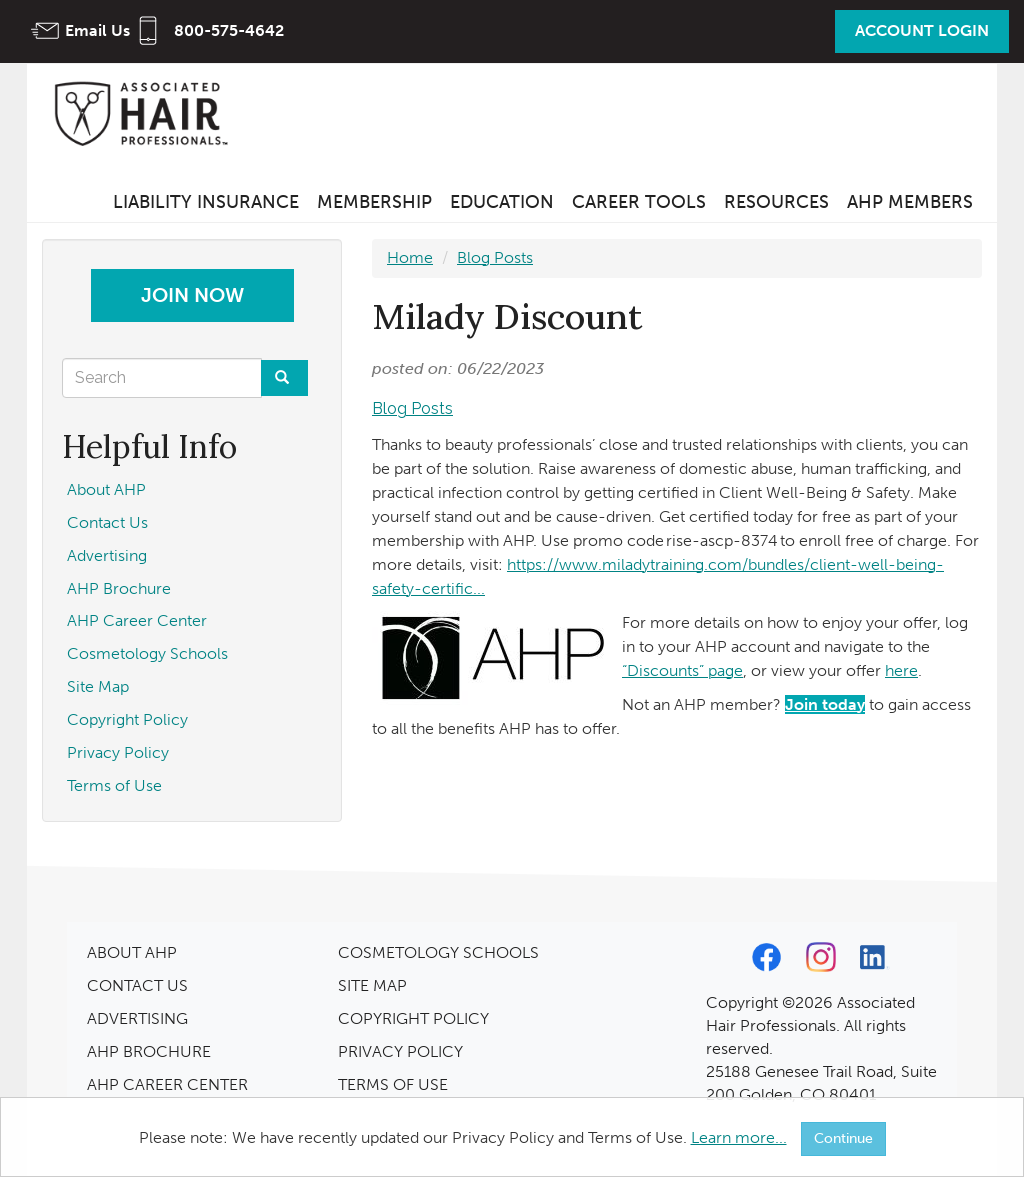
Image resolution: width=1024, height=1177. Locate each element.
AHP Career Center (137, 620)
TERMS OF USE (393, 1084)
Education (502, 202)
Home (410, 257)
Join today (825, 704)
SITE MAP (372, 985)
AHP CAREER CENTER (167, 1084)
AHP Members (910, 202)
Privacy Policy (118, 752)
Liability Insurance (206, 202)
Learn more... (739, 1137)
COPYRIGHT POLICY (413, 1018)
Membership (374, 202)
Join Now (192, 295)
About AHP (106, 489)
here (901, 670)
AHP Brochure (119, 588)
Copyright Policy (127, 719)
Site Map (98, 686)
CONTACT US (137, 985)
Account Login (922, 30)
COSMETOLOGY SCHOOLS (438, 952)
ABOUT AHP (132, 952)
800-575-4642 (229, 30)
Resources (776, 202)
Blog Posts (495, 257)
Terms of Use (114, 785)
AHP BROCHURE (149, 1051)
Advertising (107, 555)
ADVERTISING (137, 1018)
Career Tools (639, 202)
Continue (843, 1138)
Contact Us (107, 522)
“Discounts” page (682, 670)
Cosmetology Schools (147, 653)
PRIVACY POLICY (400, 1051)
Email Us (97, 30)
